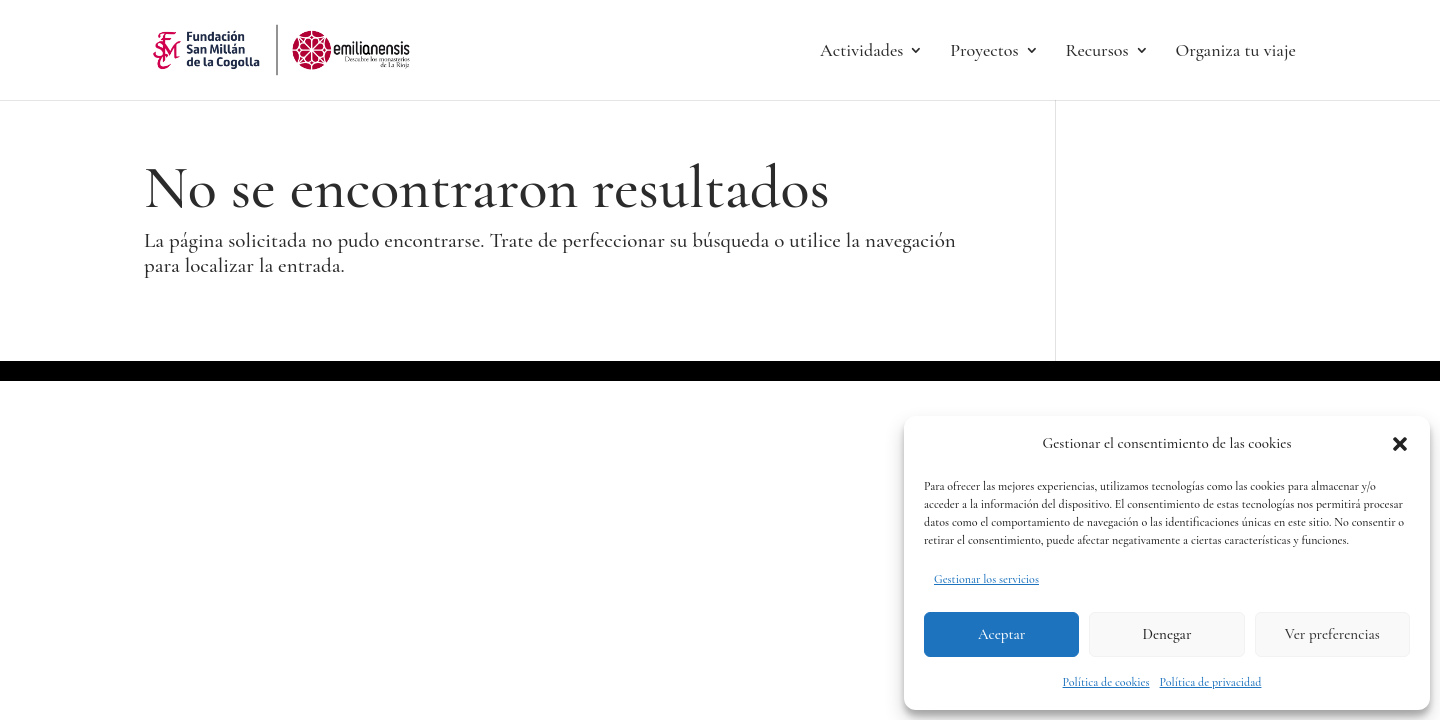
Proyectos (984, 52)
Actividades (861, 52)
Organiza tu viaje (1236, 52)
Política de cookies (1106, 682)
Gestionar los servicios (986, 579)
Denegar (1167, 634)
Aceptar (1001, 634)
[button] (1400, 444)
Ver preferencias (1332, 634)
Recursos (1096, 52)
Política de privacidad (1211, 682)
